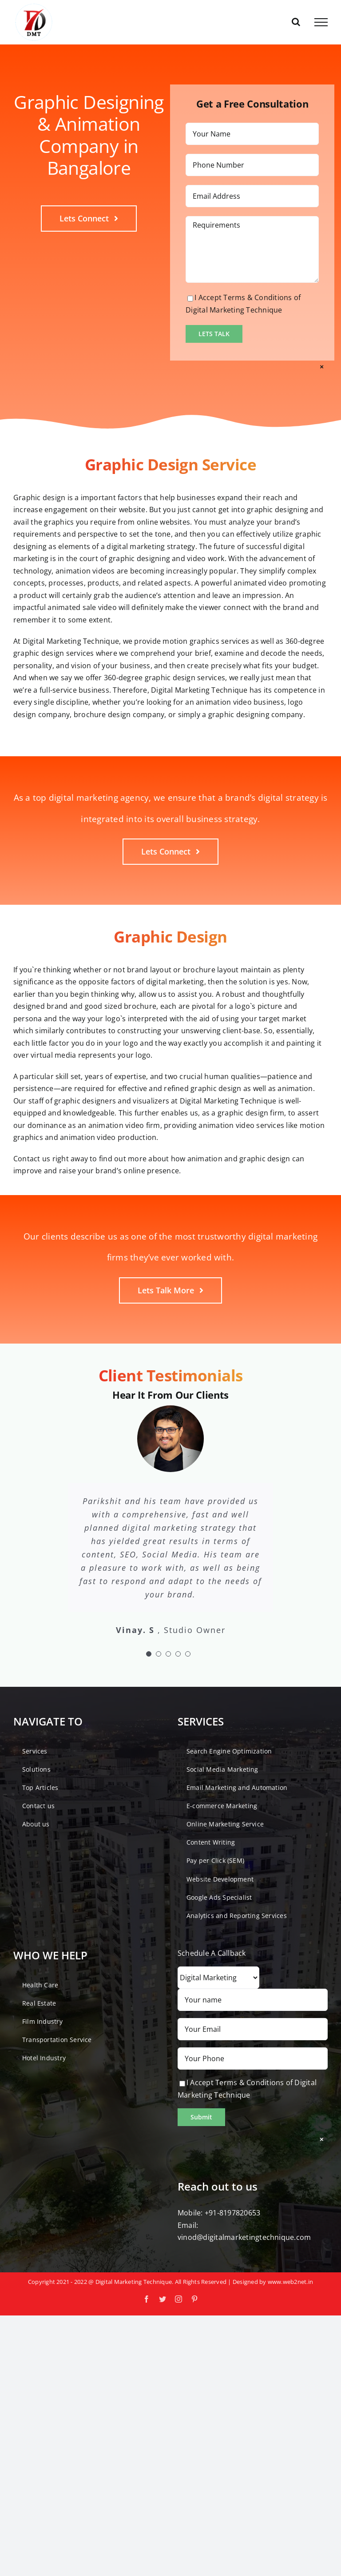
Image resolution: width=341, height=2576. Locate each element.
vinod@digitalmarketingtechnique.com (244, 2237)
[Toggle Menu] (321, 22)
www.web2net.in (290, 2282)
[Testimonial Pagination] (148, 1654)
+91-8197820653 (232, 2213)
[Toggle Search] (296, 21)
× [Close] (322, 366)
